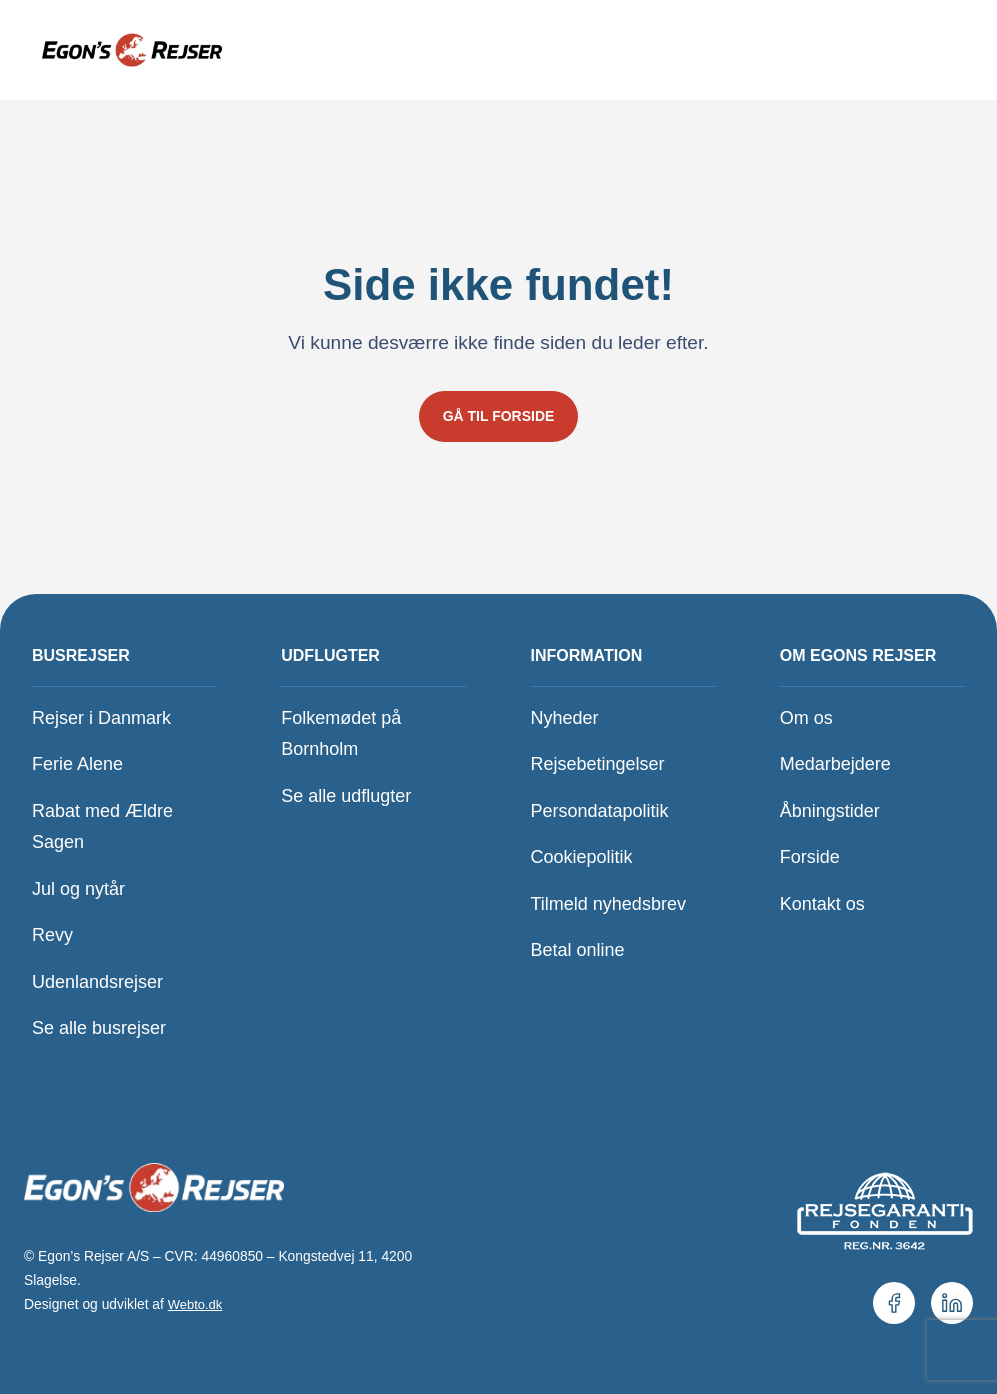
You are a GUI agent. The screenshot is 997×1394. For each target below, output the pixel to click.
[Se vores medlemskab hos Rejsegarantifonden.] (884, 1210)
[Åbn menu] (917, 50)
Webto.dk (197, 1304)
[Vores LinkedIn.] (952, 1303)
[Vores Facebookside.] (894, 1303)
